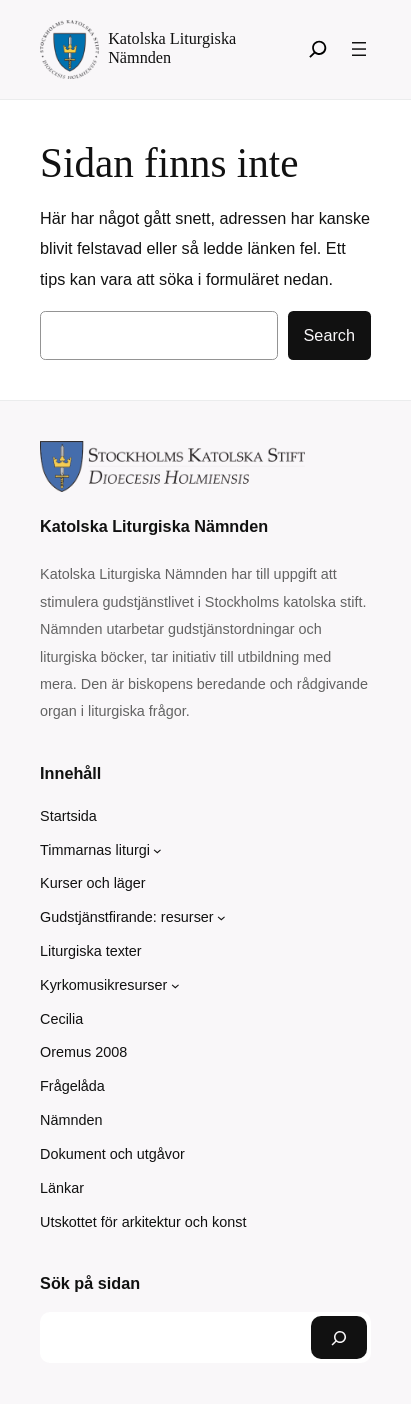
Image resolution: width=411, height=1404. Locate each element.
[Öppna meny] (359, 49)
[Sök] (318, 49)
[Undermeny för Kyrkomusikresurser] (175, 985)
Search (329, 335)
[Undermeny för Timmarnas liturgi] (157, 850)
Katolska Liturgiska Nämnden (154, 526)
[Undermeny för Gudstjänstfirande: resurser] (221, 917)
